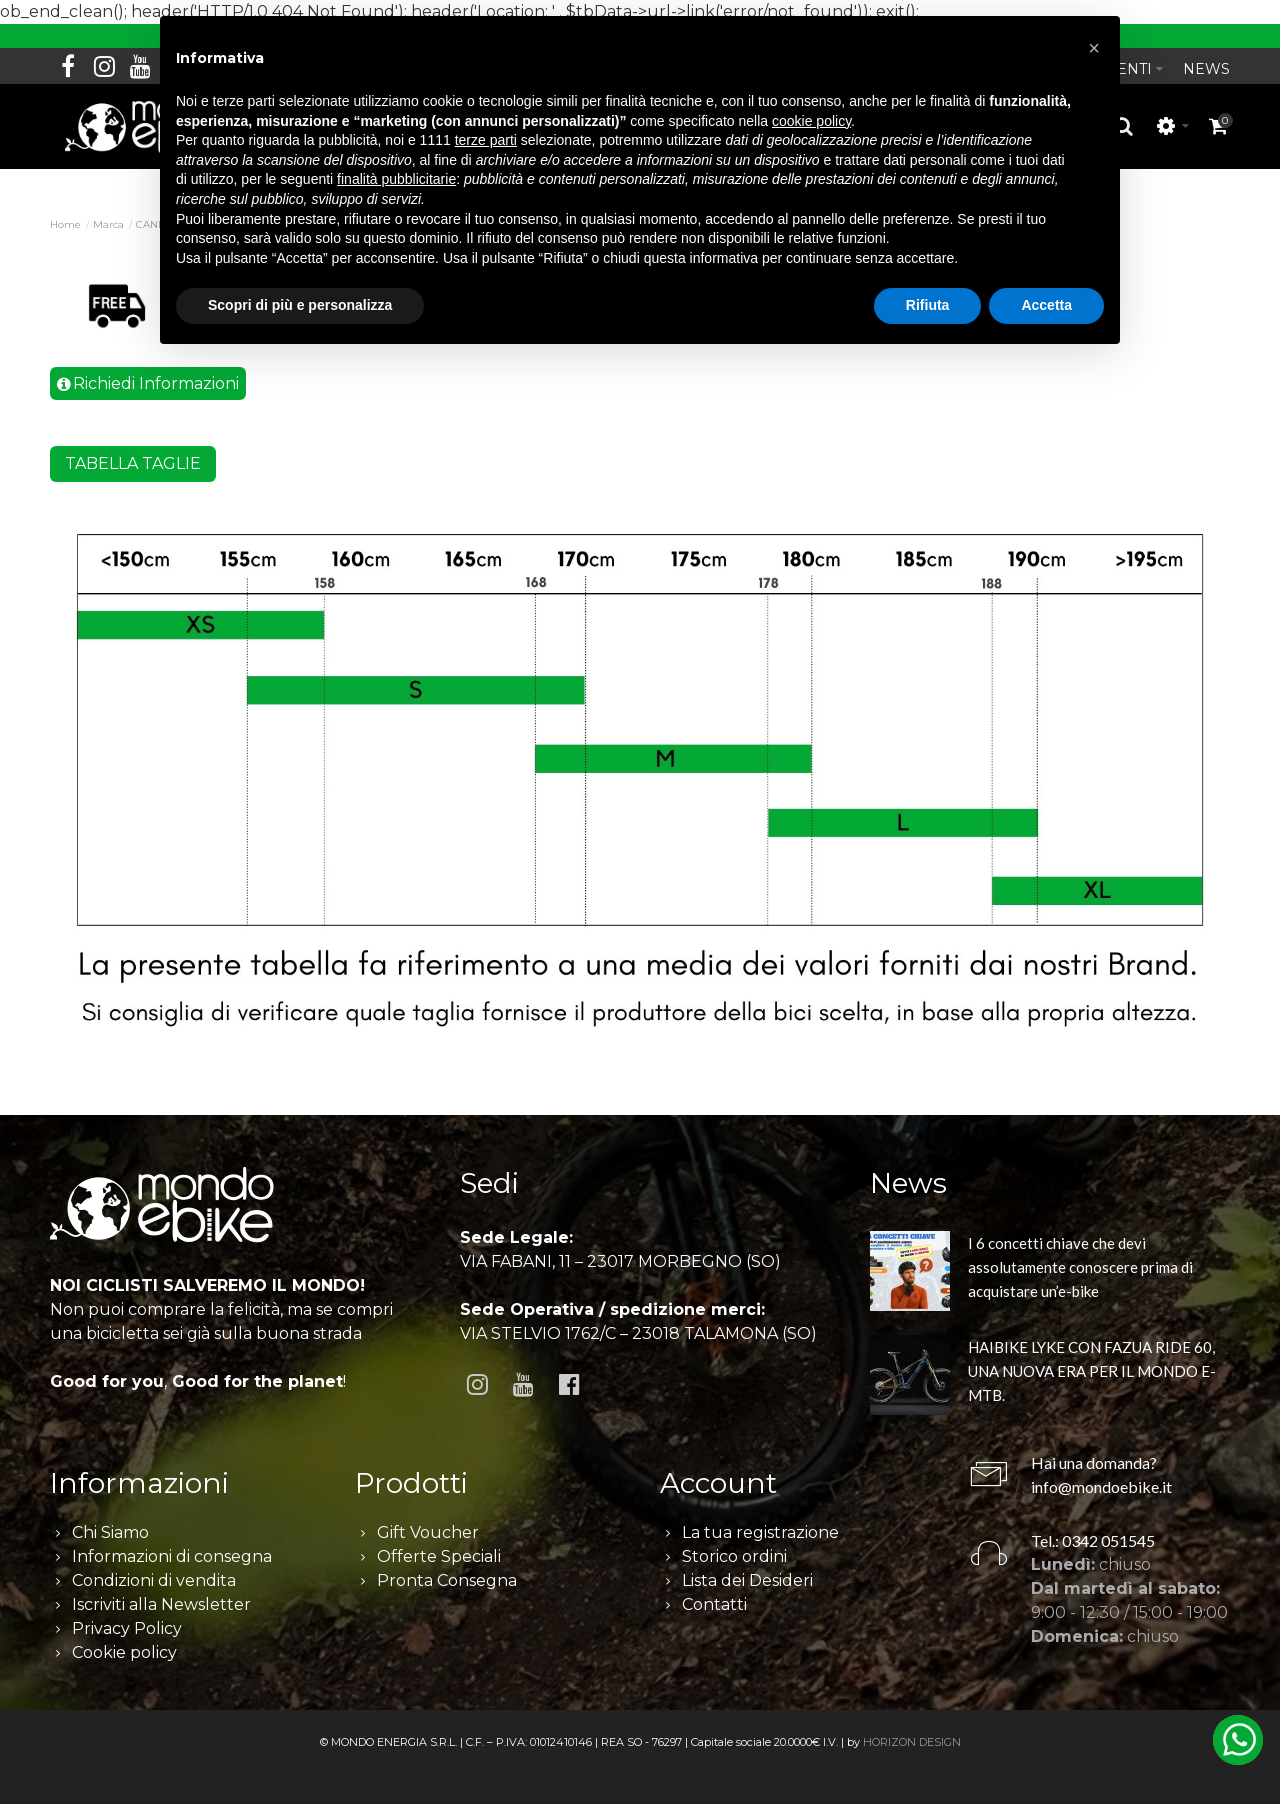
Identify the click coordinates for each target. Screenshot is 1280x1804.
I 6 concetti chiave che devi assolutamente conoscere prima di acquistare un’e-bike (1080, 1267)
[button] (1094, 48)
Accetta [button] (1046, 305)
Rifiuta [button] (928, 305)
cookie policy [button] (811, 121)
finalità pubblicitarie (396, 179)
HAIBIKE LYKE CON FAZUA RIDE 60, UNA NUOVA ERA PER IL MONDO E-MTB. (1092, 1371)
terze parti (486, 140)
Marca (108, 224)
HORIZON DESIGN (912, 1742)
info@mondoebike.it (1101, 1486)
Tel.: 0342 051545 (1093, 1540)
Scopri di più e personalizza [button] (300, 305)
